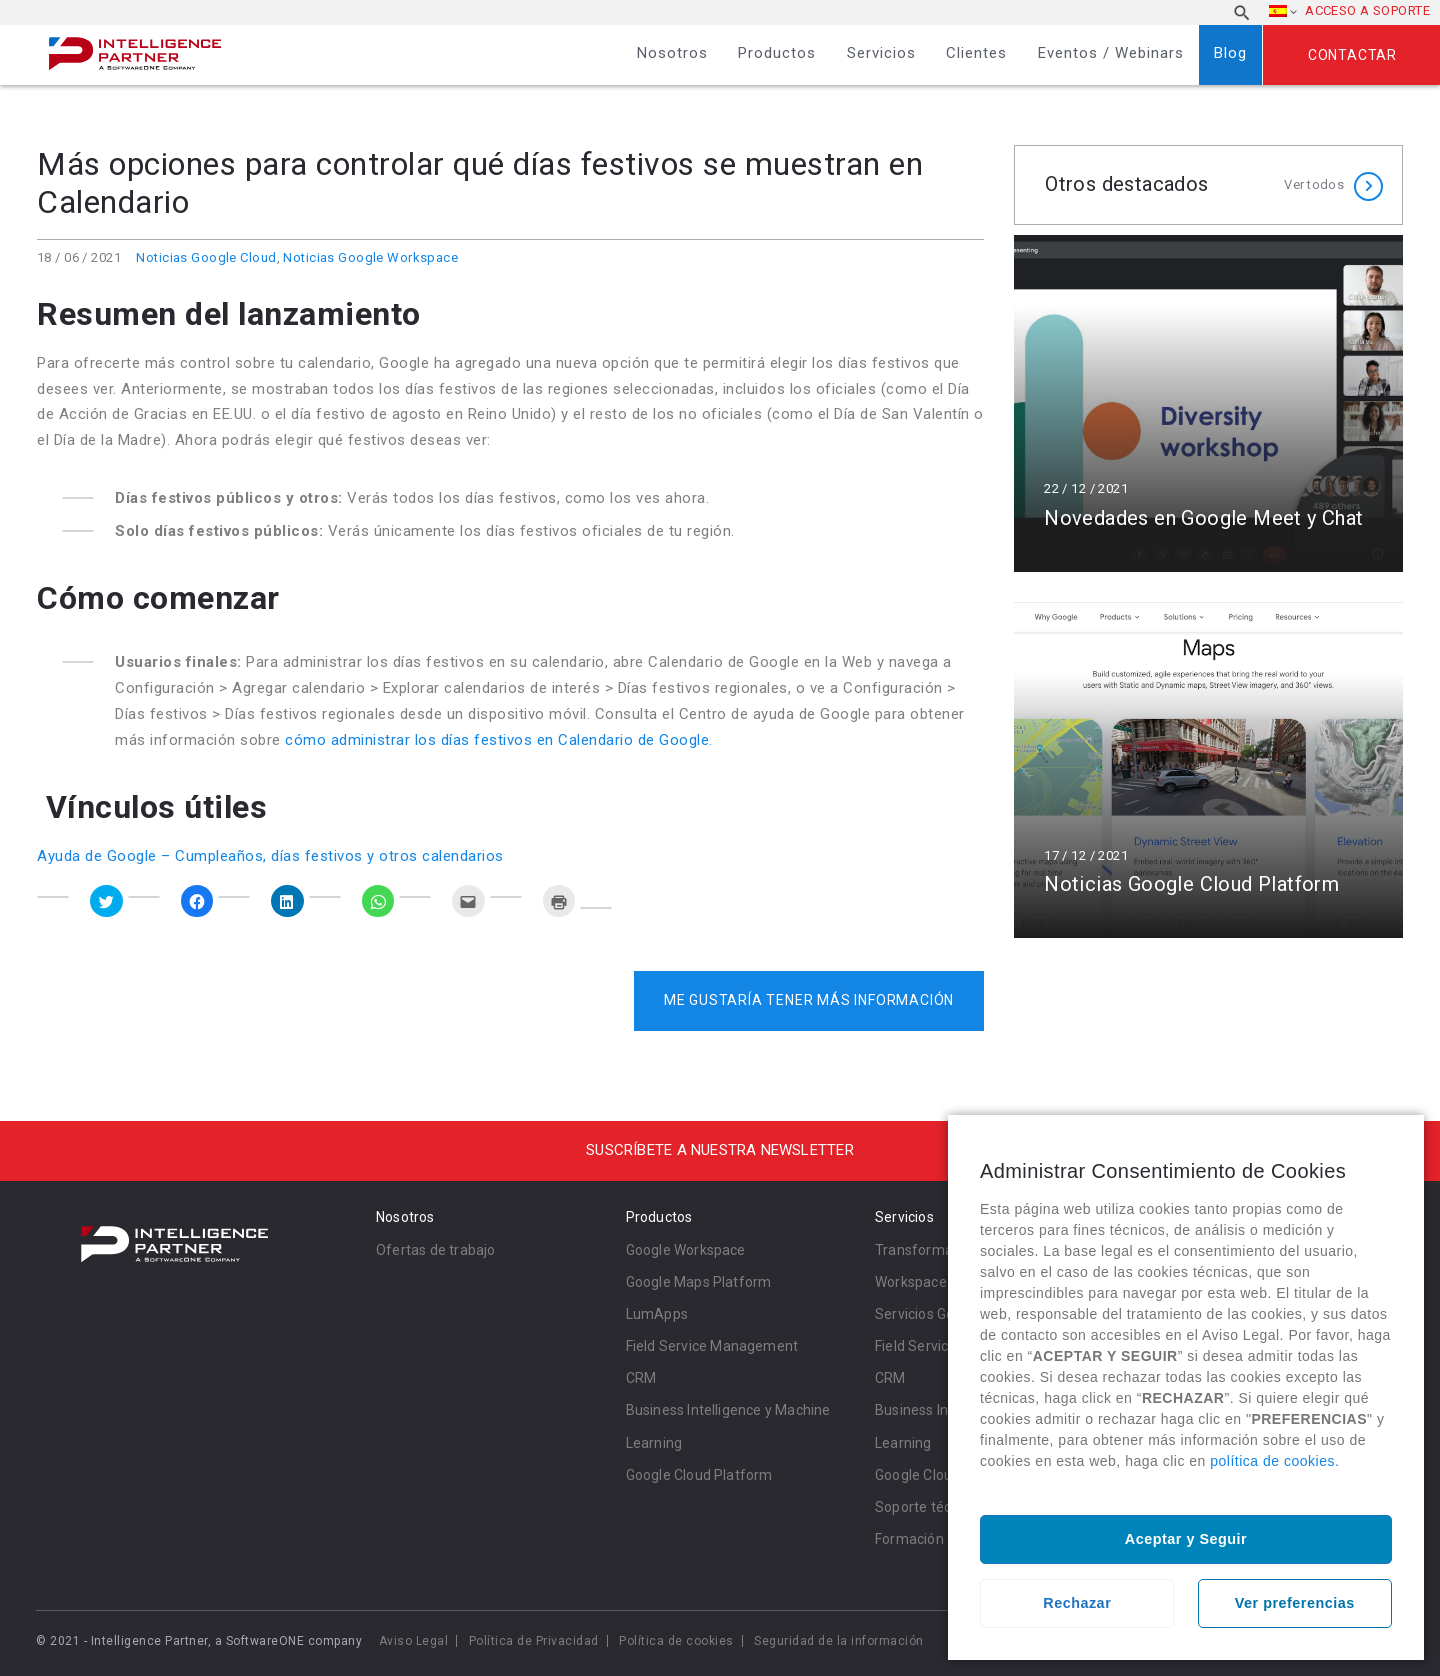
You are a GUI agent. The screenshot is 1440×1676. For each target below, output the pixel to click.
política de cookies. (1274, 1461)
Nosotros (672, 53)
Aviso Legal (414, 1641)
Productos (777, 53)
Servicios (881, 53)
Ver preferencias (1295, 1603)
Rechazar (1077, 1603)
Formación (909, 1539)
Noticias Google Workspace (370, 257)
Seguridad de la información (839, 1641)
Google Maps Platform (699, 1282)
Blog (1230, 53)
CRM (641, 1378)
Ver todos (1314, 184)
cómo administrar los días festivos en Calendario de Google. (499, 740)
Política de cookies (676, 1641)
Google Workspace (686, 1250)
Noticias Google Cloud (206, 257)
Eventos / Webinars (1111, 53)
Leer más (1208, 403)
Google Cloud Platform (699, 1475)
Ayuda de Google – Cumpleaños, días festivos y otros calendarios (270, 856)
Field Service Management (712, 1346)
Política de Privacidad (534, 1641)
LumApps (657, 1314)
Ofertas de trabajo (436, 1250)
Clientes (976, 53)
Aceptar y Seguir (1186, 1539)
